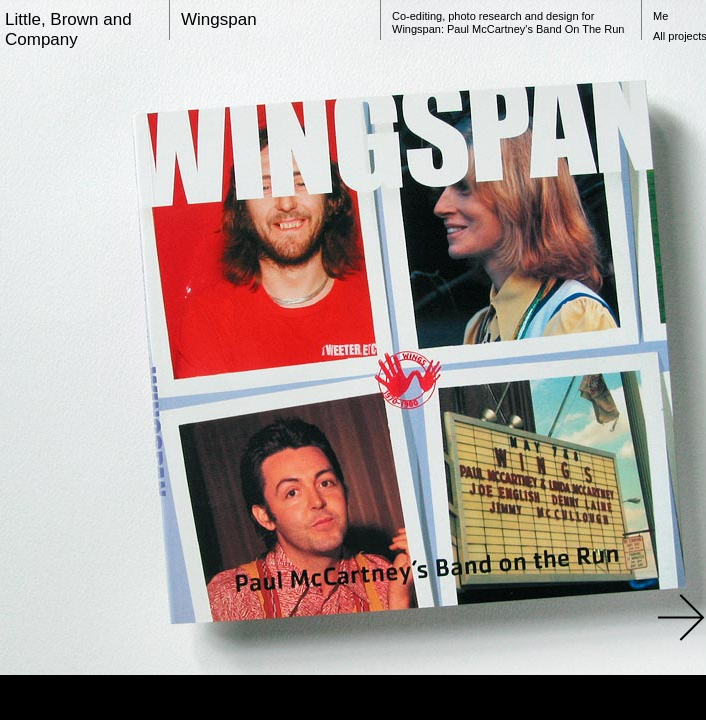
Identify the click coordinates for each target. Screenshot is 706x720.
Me (660, 16)
